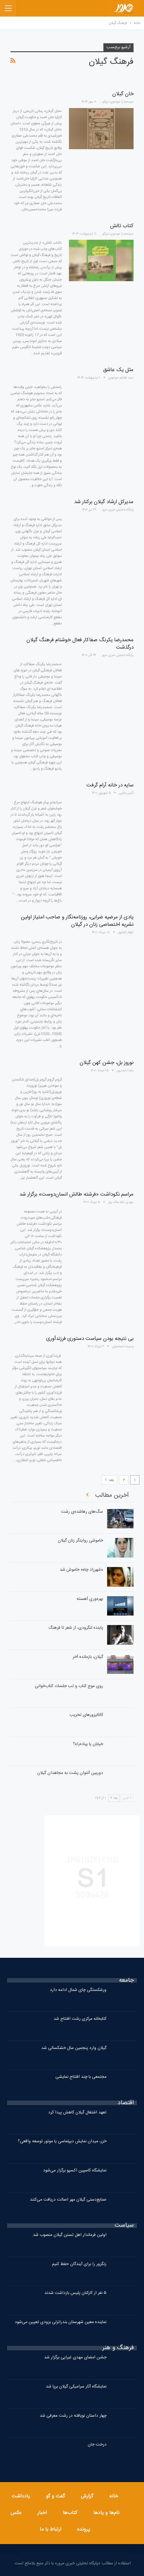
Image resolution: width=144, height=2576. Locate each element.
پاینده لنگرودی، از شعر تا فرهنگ (75, 1627)
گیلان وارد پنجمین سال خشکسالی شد (73, 2048)
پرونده (83, 2529)
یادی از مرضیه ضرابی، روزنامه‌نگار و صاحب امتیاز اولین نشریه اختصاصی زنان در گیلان (77, 921)
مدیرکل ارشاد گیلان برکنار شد (104, 502)
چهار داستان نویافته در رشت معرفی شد (73, 2415)
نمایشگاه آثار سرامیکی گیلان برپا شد (76, 2386)
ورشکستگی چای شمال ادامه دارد (78, 1990)
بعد (109, 1480)
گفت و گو (55, 2496)
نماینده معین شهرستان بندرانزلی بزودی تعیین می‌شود (60, 2322)
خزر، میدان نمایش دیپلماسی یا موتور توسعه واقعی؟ (62, 2141)
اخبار (42, 2513)
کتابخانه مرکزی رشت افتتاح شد (80, 2019)
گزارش (87, 2496)
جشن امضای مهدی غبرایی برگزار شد (75, 2357)
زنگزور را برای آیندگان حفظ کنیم (79, 2264)
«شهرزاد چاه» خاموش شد (81, 1569)
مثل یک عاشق (118, 370)
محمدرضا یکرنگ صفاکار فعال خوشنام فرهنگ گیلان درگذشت (80, 644)
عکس (16, 2513)
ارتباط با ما (50, 2529)
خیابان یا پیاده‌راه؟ (88, 1744)
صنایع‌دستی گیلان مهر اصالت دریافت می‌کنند (68, 2199)
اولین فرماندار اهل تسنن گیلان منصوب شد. (69, 2235)
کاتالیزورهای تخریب (86, 1715)
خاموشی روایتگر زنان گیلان (80, 1540)
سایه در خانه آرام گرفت (110, 785)
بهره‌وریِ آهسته (90, 1599)
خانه (113, 2496)
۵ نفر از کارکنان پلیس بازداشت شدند (75, 2293)
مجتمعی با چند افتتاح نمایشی (80, 2077)
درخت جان (97, 2444)
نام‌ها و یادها (106, 2513)
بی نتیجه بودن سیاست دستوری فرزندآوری (90, 1338)
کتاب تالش (122, 226)
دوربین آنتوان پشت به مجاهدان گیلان (70, 1773)
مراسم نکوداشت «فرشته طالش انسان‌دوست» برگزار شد (76, 1194)
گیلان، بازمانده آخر (88, 1657)
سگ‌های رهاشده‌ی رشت (82, 1511)
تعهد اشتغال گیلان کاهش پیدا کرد (77, 2112)
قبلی (127, 1798)
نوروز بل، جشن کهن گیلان (107, 1062)
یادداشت (21, 2496)
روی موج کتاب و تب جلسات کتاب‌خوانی (69, 1686)
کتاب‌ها (70, 2513)
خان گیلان (123, 94)
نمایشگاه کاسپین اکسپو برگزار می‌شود (74, 2170)
